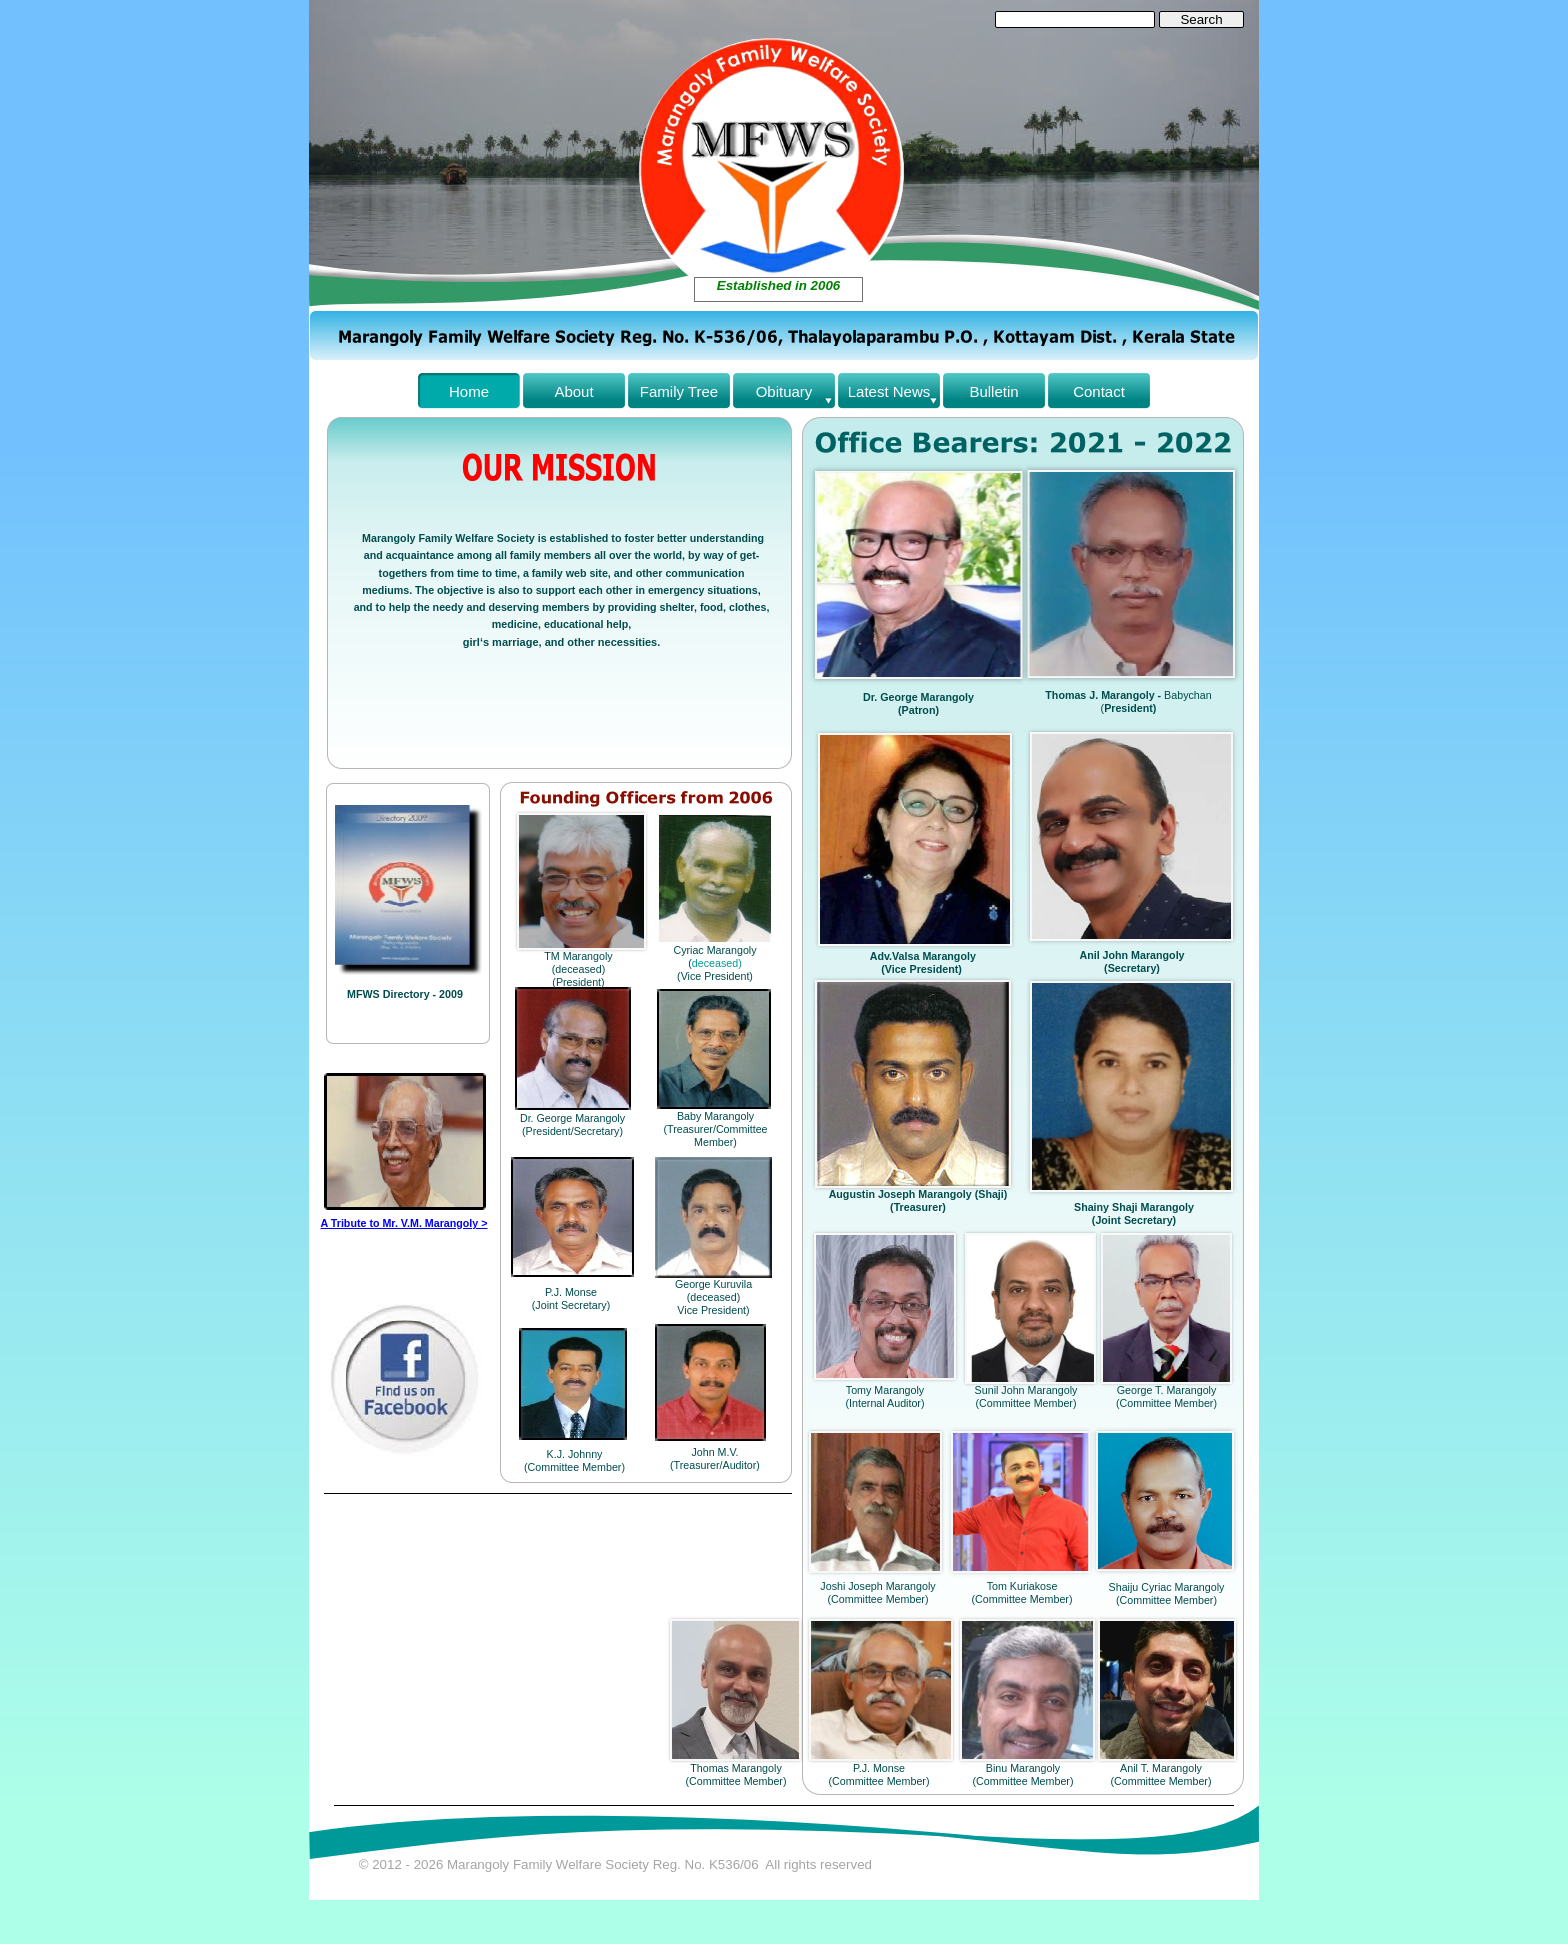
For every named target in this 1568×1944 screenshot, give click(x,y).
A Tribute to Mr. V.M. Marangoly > (404, 1223)
